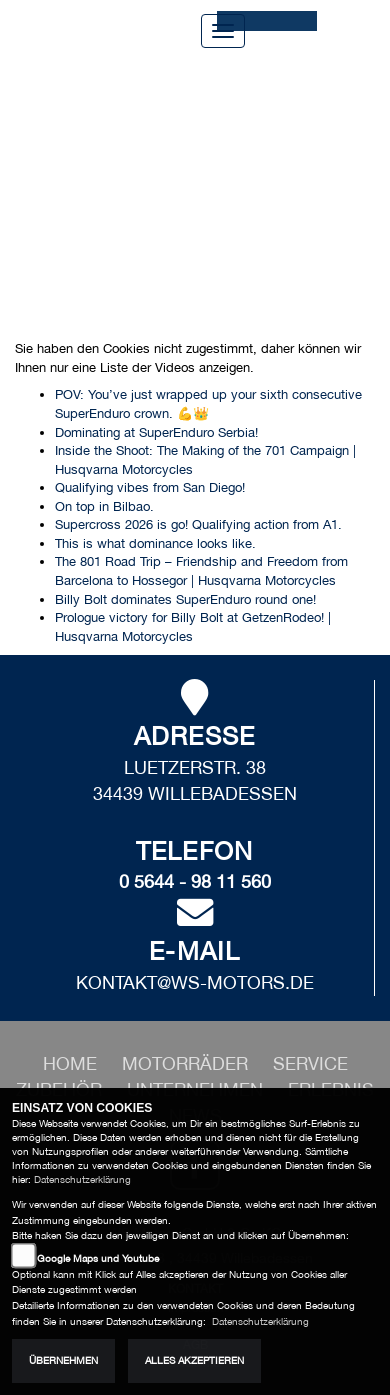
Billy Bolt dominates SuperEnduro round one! (185, 599)
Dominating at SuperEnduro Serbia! (156, 432)
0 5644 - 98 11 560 (195, 881)
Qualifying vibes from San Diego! (150, 487)
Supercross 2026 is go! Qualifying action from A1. (198, 524)
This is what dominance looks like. (155, 543)
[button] (187, 1063)
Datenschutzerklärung (82, 1179)
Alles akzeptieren (194, 1360)
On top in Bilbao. (104, 506)
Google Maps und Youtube (98, 1258)
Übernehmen (63, 1360)
